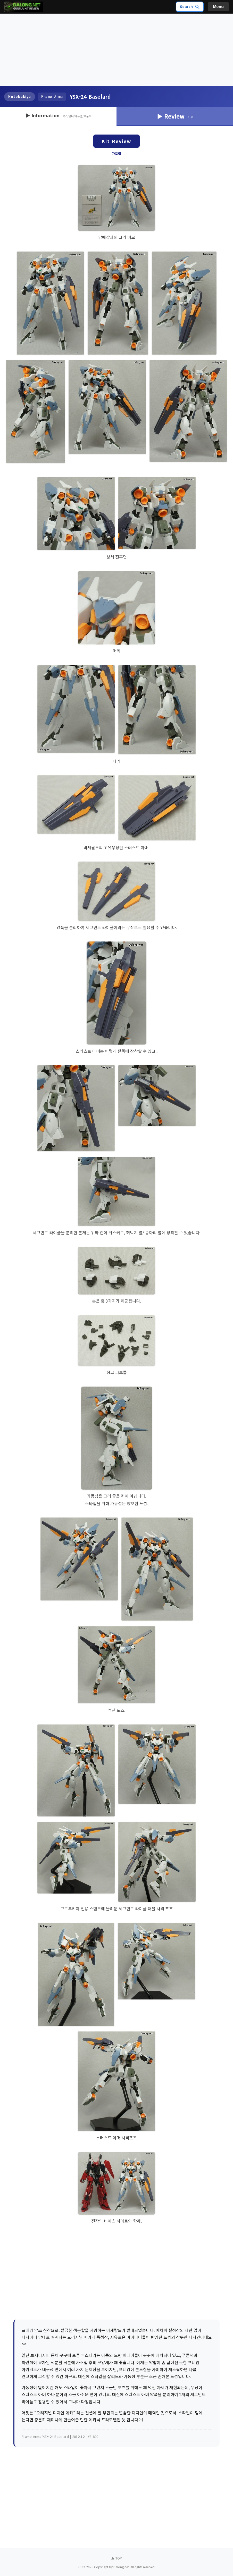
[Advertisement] (116, 50)
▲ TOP (116, 2558)
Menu (218, 6)
